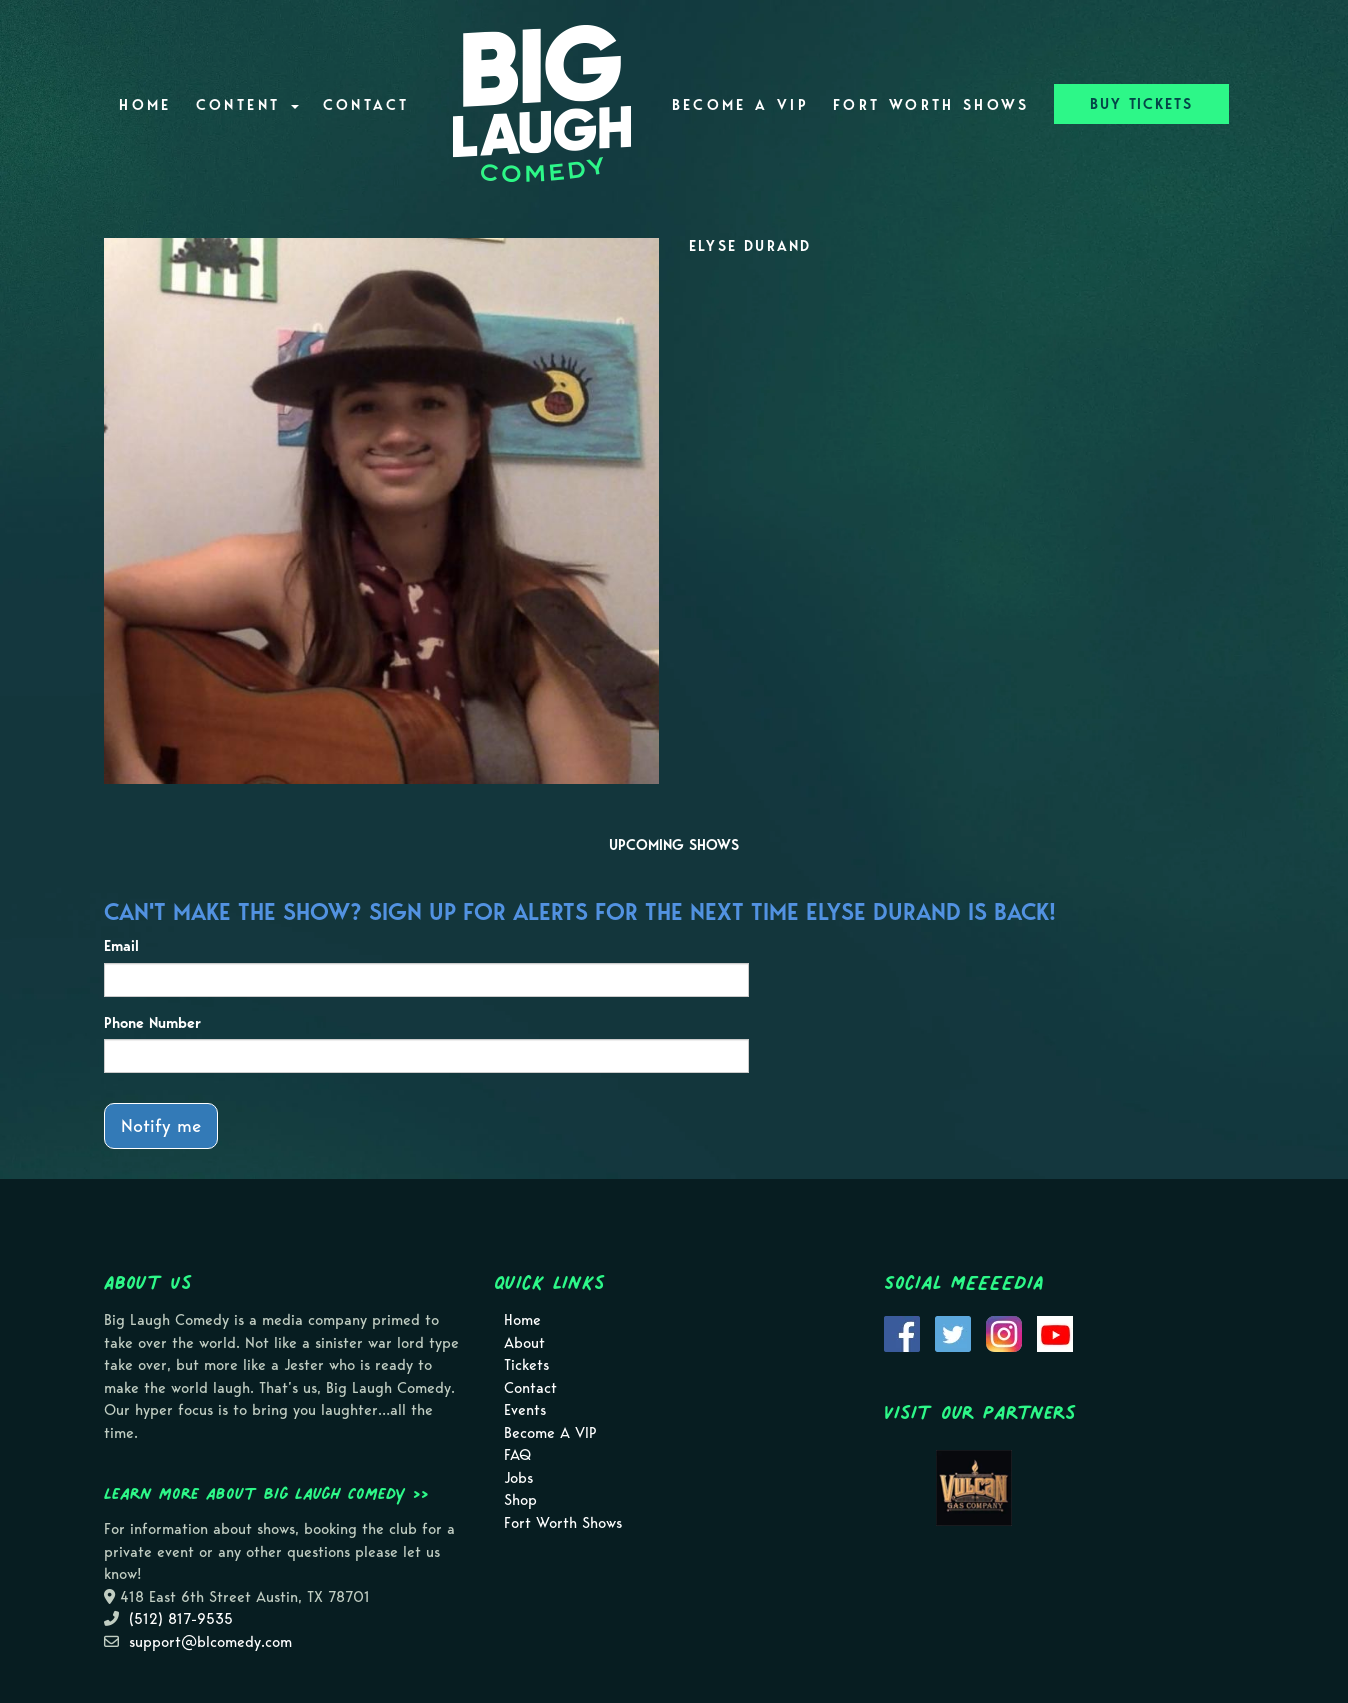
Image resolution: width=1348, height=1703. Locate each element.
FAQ (517, 1455)
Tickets (526, 1365)
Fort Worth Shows (931, 105)
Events (525, 1410)
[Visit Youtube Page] (1055, 1333)
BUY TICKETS (1141, 104)
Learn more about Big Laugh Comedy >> (266, 1493)
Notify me (161, 1125)
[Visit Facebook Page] (902, 1333)
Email (121, 946)
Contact (366, 105)
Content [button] (247, 105)
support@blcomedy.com (210, 1642)
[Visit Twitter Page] (953, 1333)
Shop (520, 1500)
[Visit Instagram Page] (1004, 1333)
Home (145, 105)
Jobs (518, 1478)
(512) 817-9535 (181, 1619)
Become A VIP (740, 105)
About (524, 1343)
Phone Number (152, 1023)
